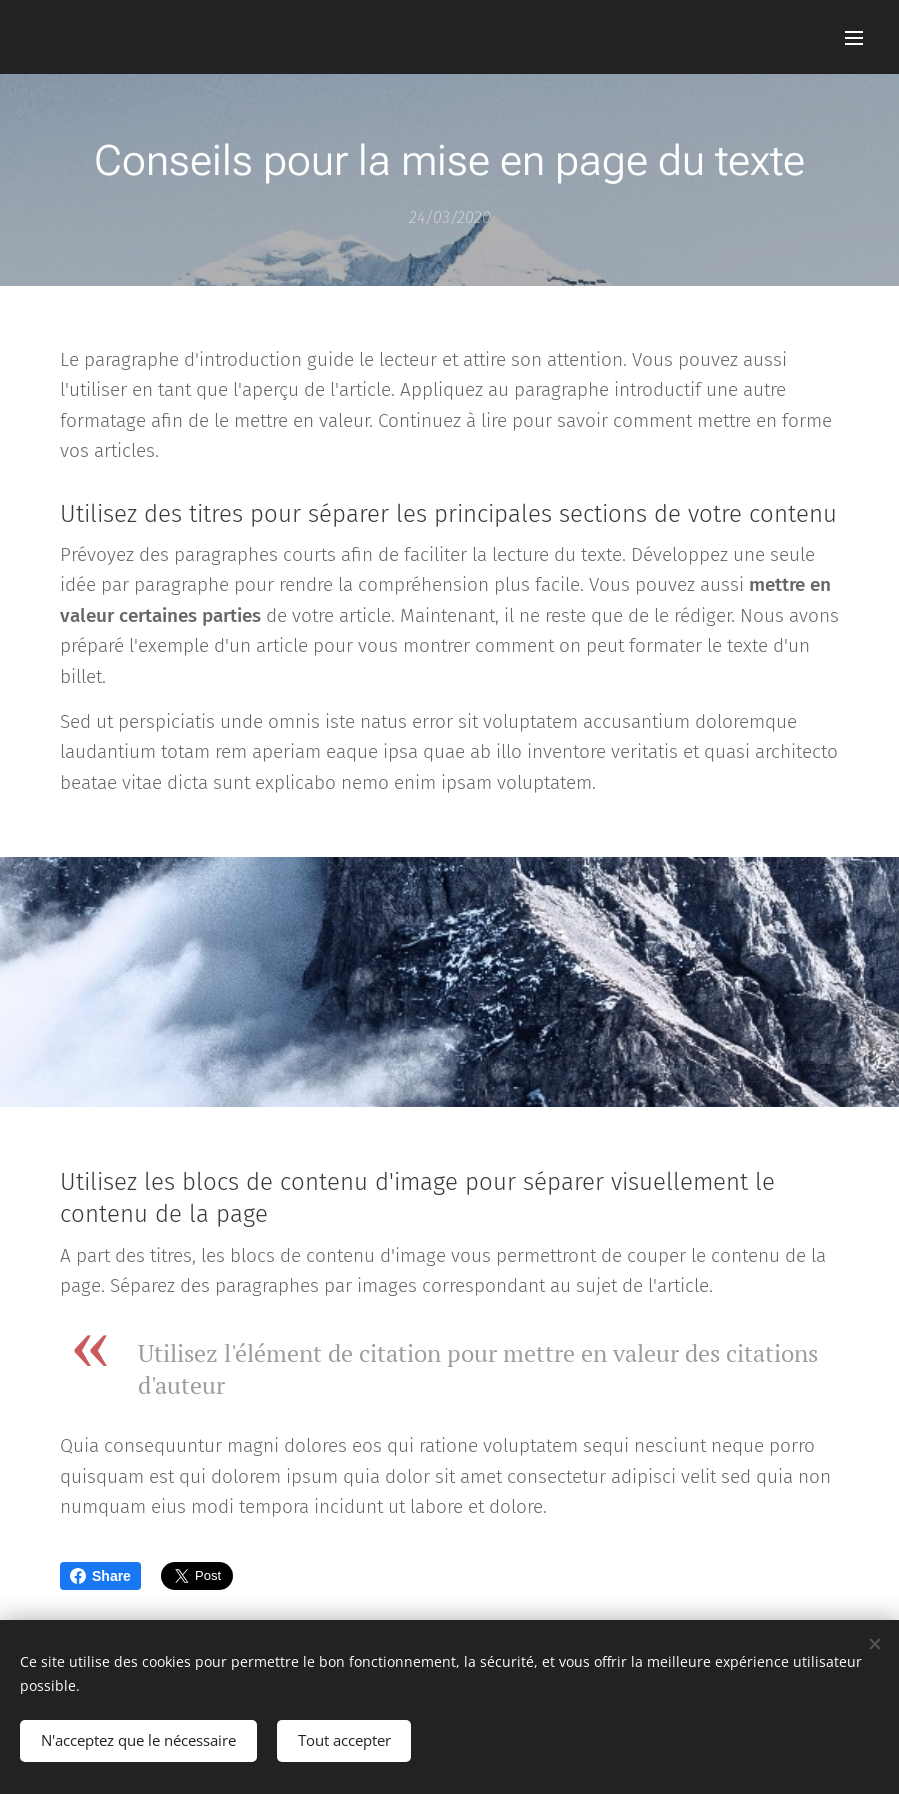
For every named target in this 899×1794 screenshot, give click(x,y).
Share (100, 1576)
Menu (854, 38)
